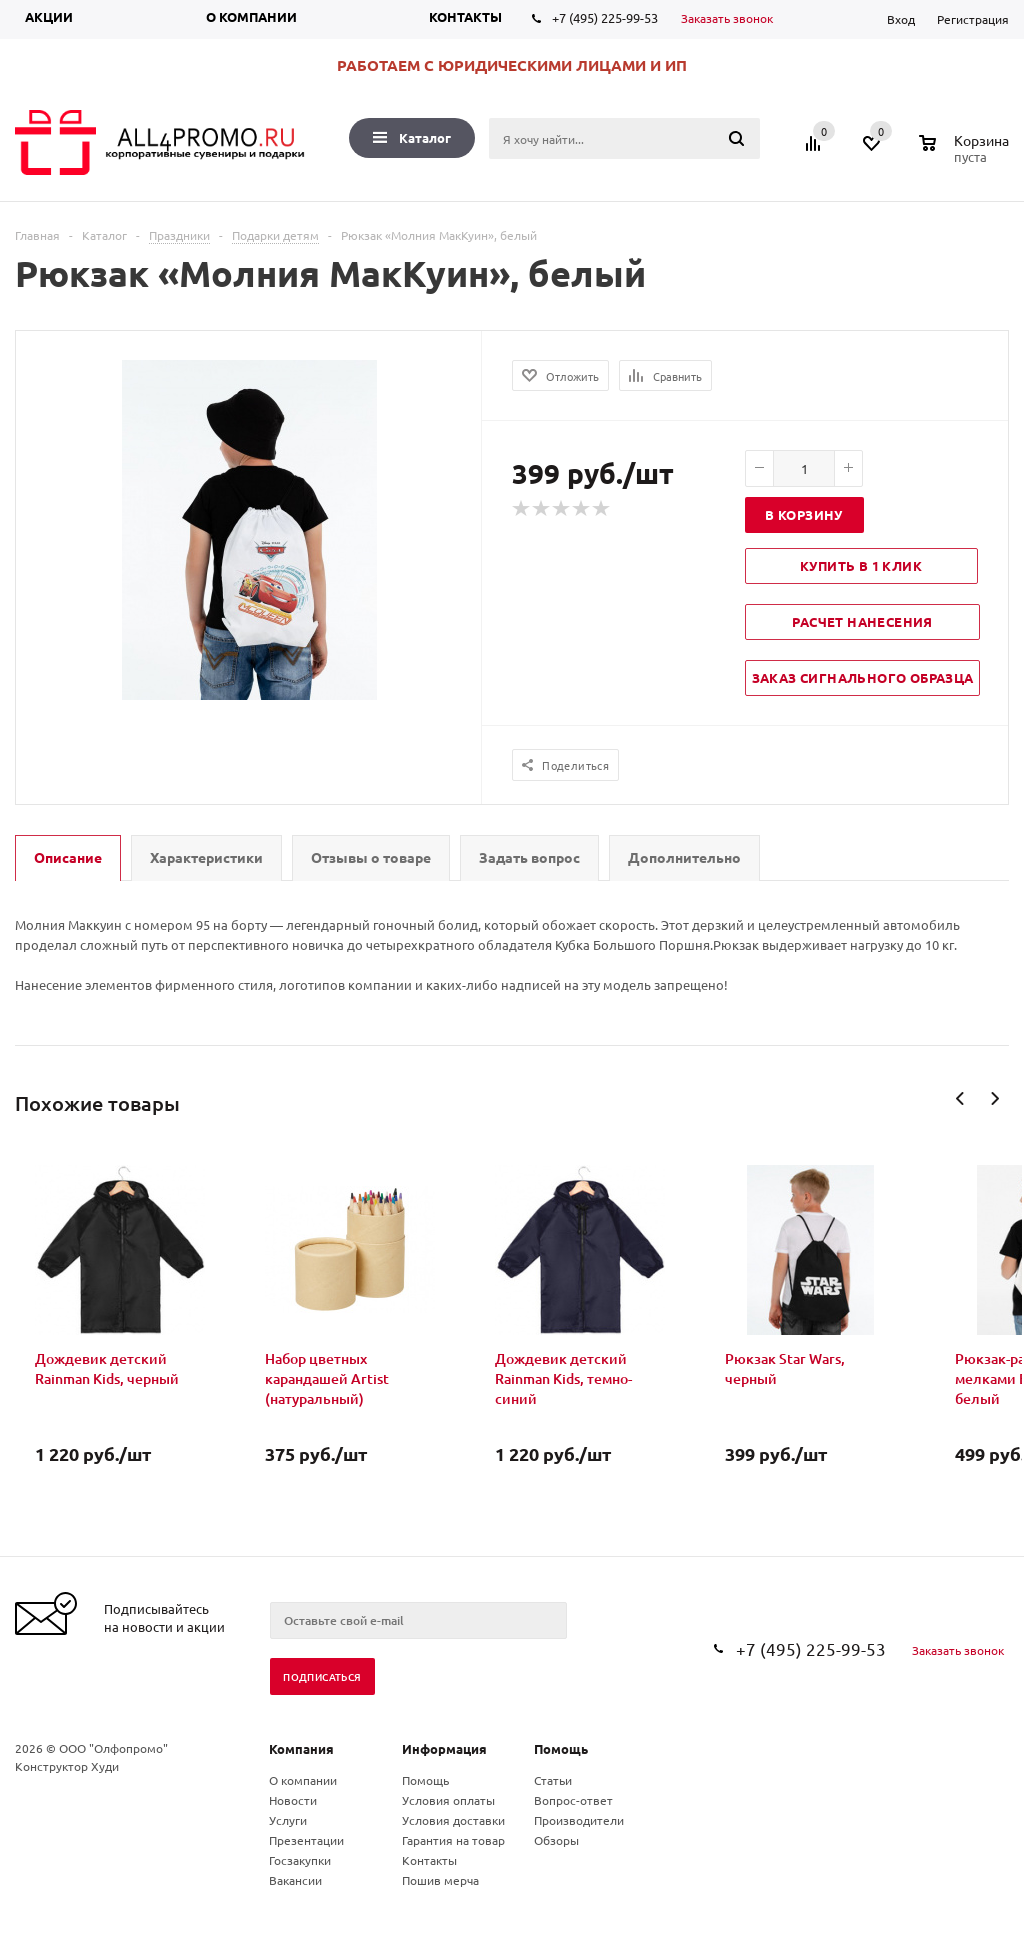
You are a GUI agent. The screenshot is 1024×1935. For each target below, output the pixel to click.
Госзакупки (300, 1860)
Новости (293, 1800)
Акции (49, 16)
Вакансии (295, 1880)
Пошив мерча (440, 1880)
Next (994, 1098)
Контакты (465, 16)
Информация (444, 1748)
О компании (251, 16)
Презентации (306, 1840)
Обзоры (556, 1840)
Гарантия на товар (453, 1840)
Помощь (561, 1748)
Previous (960, 1098)
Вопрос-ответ (573, 1800)
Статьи (553, 1780)
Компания (301, 1748)
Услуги (288, 1820)
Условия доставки (453, 1820)
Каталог (412, 137)
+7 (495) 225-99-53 (605, 17)
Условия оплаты (448, 1800)
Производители (579, 1820)
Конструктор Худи (67, 1766)
